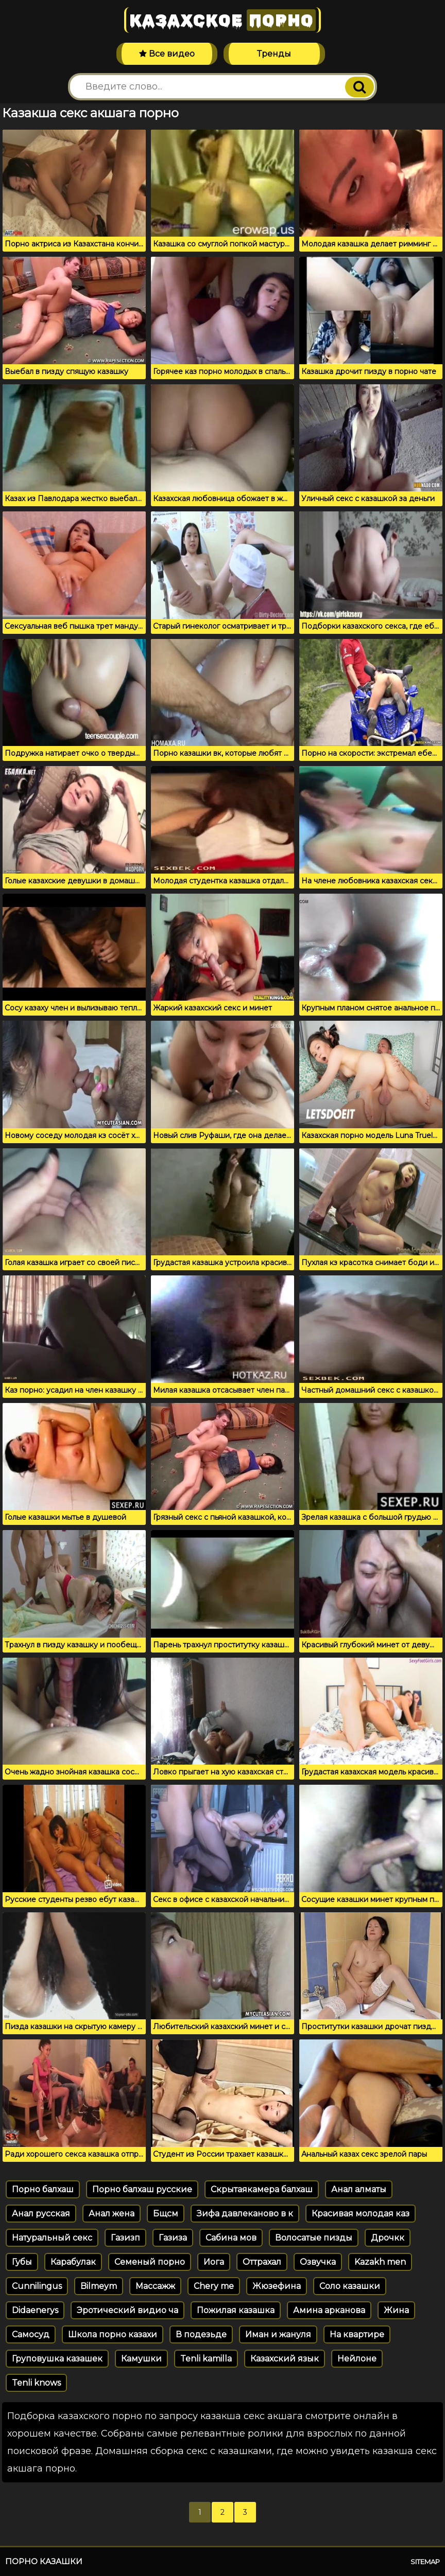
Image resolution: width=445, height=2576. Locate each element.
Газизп (125, 2238)
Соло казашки (349, 2286)
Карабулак (73, 2262)
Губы (22, 2262)
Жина (396, 2310)
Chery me (214, 2286)
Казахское (222, 20)
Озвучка (318, 2262)
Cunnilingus (37, 2286)
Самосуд (30, 2334)
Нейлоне (356, 2359)
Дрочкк (387, 2238)
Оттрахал (262, 2262)
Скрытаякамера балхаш (262, 2189)
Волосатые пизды (313, 2238)
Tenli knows (36, 2383)
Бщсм (165, 2213)
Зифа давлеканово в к (245, 2213)
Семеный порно (149, 2262)
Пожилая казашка (236, 2310)
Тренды (274, 54)
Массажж (155, 2286)
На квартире (357, 2334)
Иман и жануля (278, 2334)
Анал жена (111, 2213)
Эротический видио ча (127, 2310)
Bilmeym (98, 2286)
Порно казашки (43, 2561)
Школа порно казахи (112, 2334)
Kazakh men (380, 2262)
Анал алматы (358, 2189)
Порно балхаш (43, 2189)
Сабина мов (231, 2238)
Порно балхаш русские (142, 2189)
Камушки (141, 2359)
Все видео (167, 54)
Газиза (173, 2238)
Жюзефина (276, 2286)
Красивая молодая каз (360, 2213)
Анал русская (41, 2213)
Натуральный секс (52, 2238)
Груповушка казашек (57, 2359)
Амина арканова (329, 2310)
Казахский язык (284, 2359)
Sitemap (425, 2561)
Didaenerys (35, 2310)
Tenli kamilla (206, 2359)
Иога (213, 2262)
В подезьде (201, 2334)
